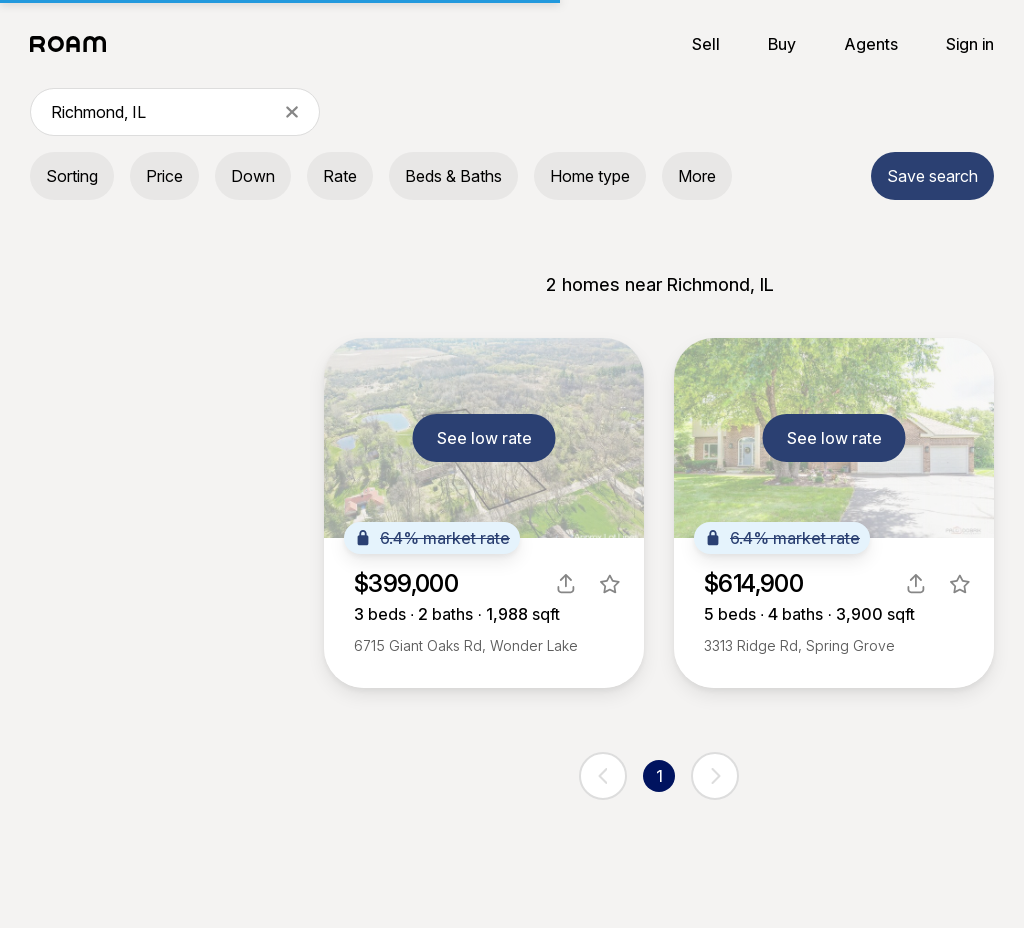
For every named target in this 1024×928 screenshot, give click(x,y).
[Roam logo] (74, 44)
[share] (566, 584)
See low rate (484, 438)
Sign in (970, 44)
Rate (340, 176)
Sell (706, 44)
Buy (782, 44)
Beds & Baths (453, 176)
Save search (932, 176)
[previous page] (603, 776)
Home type (590, 176)
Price (164, 176)
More (697, 176)
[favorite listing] (610, 584)
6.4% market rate (432, 538)
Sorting (72, 176)
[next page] (715, 776)
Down (253, 176)
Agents (871, 44)
